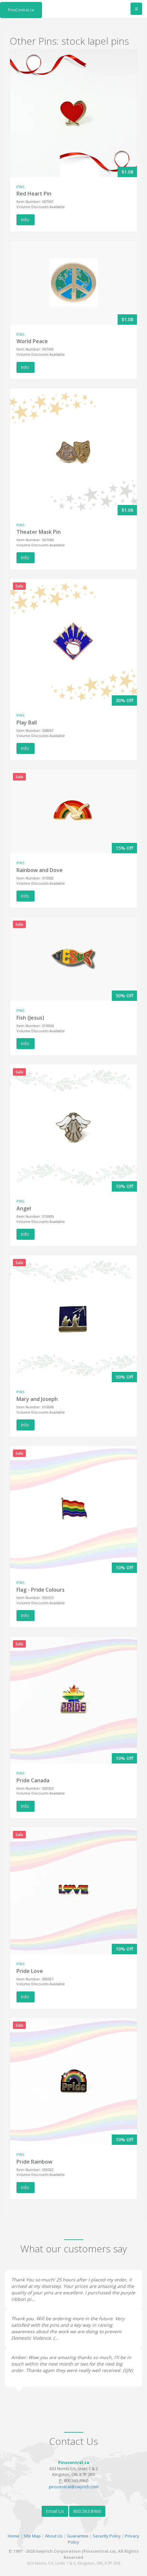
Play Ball (26, 722)
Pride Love (29, 1971)
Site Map (32, 2536)
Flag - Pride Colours (40, 1589)
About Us (54, 2536)
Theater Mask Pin (38, 531)
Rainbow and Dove (39, 870)
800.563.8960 (87, 2511)
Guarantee (78, 2536)
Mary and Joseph (37, 1399)
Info (25, 220)
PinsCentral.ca (21, 10)
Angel (23, 1208)
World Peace (32, 341)
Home (13, 2536)
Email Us (55, 2511)
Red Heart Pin (33, 193)
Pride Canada (32, 1780)
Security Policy (107, 2536)
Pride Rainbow (34, 2161)
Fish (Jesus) (30, 1017)
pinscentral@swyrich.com (74, 2487)
